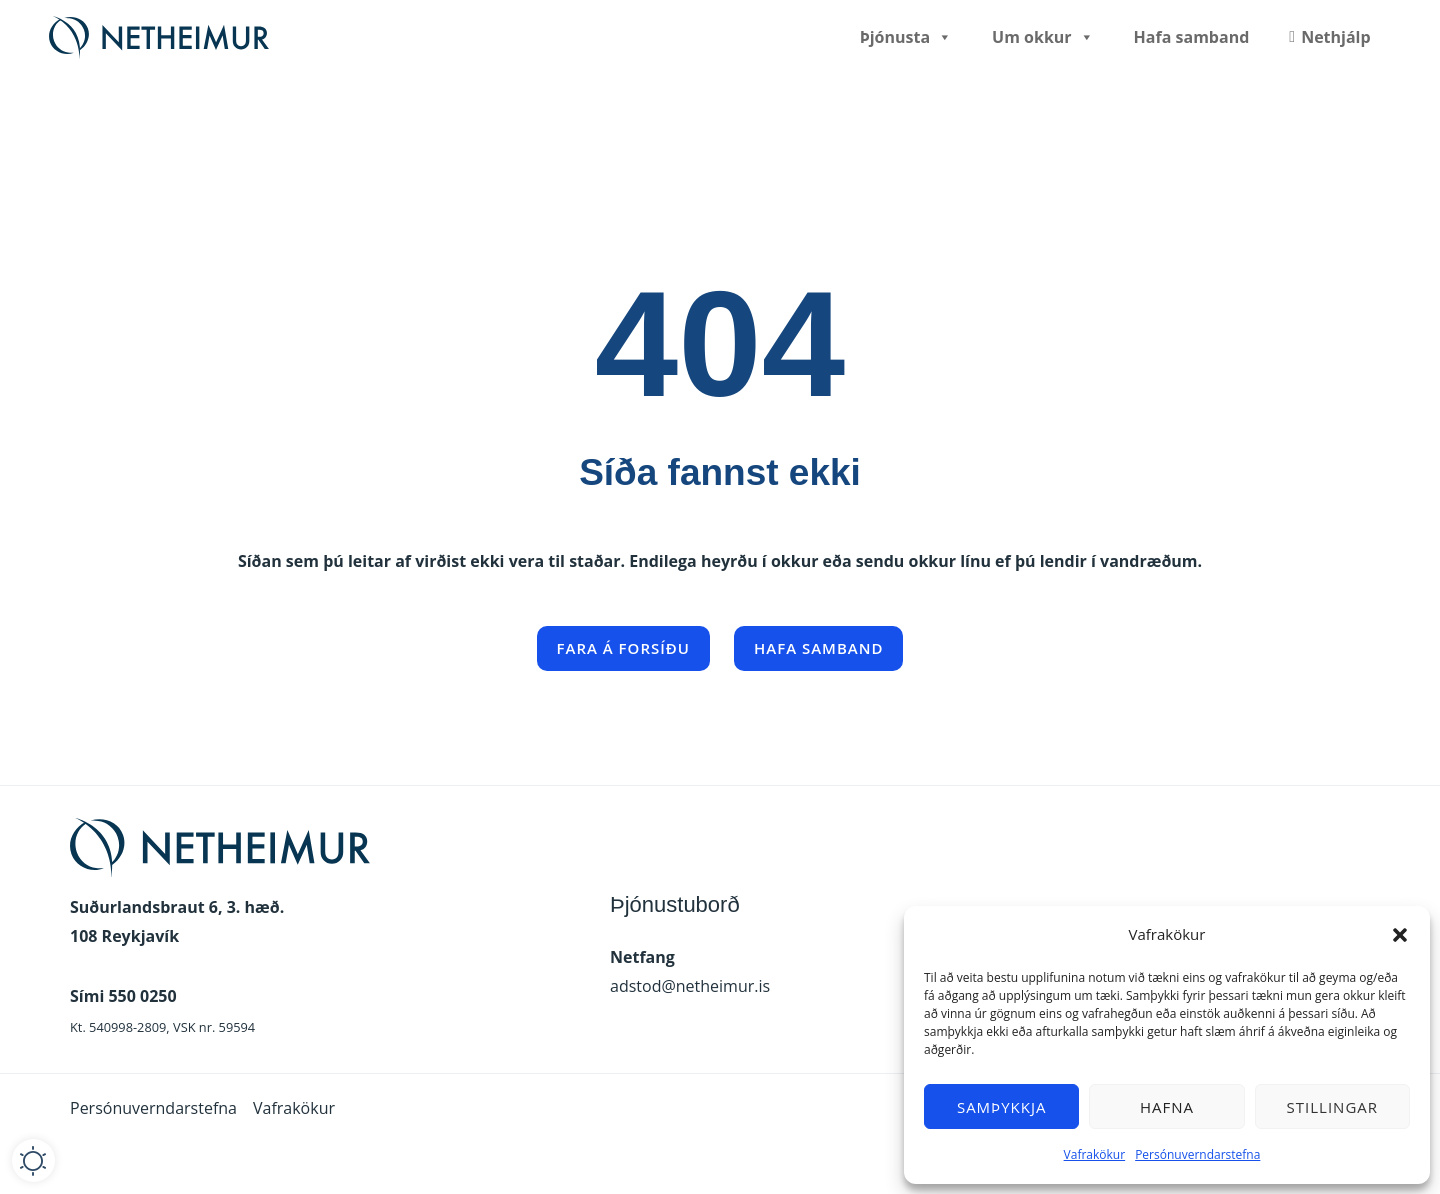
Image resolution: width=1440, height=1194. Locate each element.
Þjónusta (906, 37)
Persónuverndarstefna (1197, 1154)
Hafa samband (1192, 37)
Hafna (1167, 1107)
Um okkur (1043, 37)
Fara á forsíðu (623, 648)
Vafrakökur (1095, 1154)
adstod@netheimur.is (690, 986)
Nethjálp (1335, 37)
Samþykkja (1002, 1107)
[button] (1400, 935)
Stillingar (1332, 1107)
